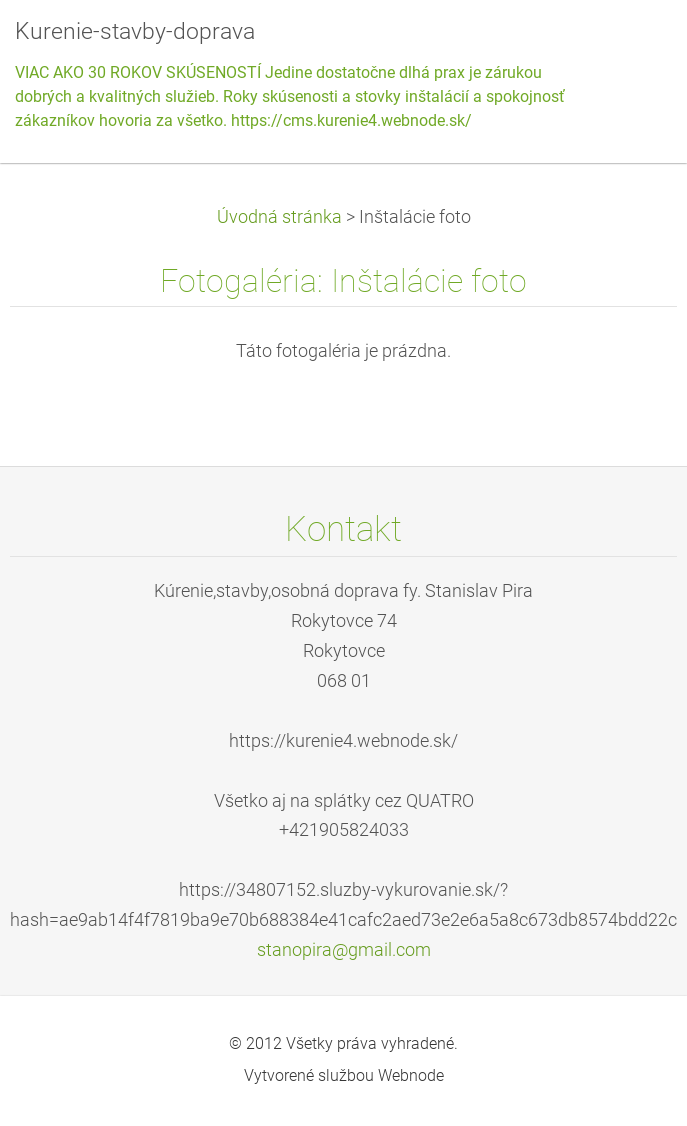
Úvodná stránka (279, 217)
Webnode (411, 1075)
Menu (632, 45)
